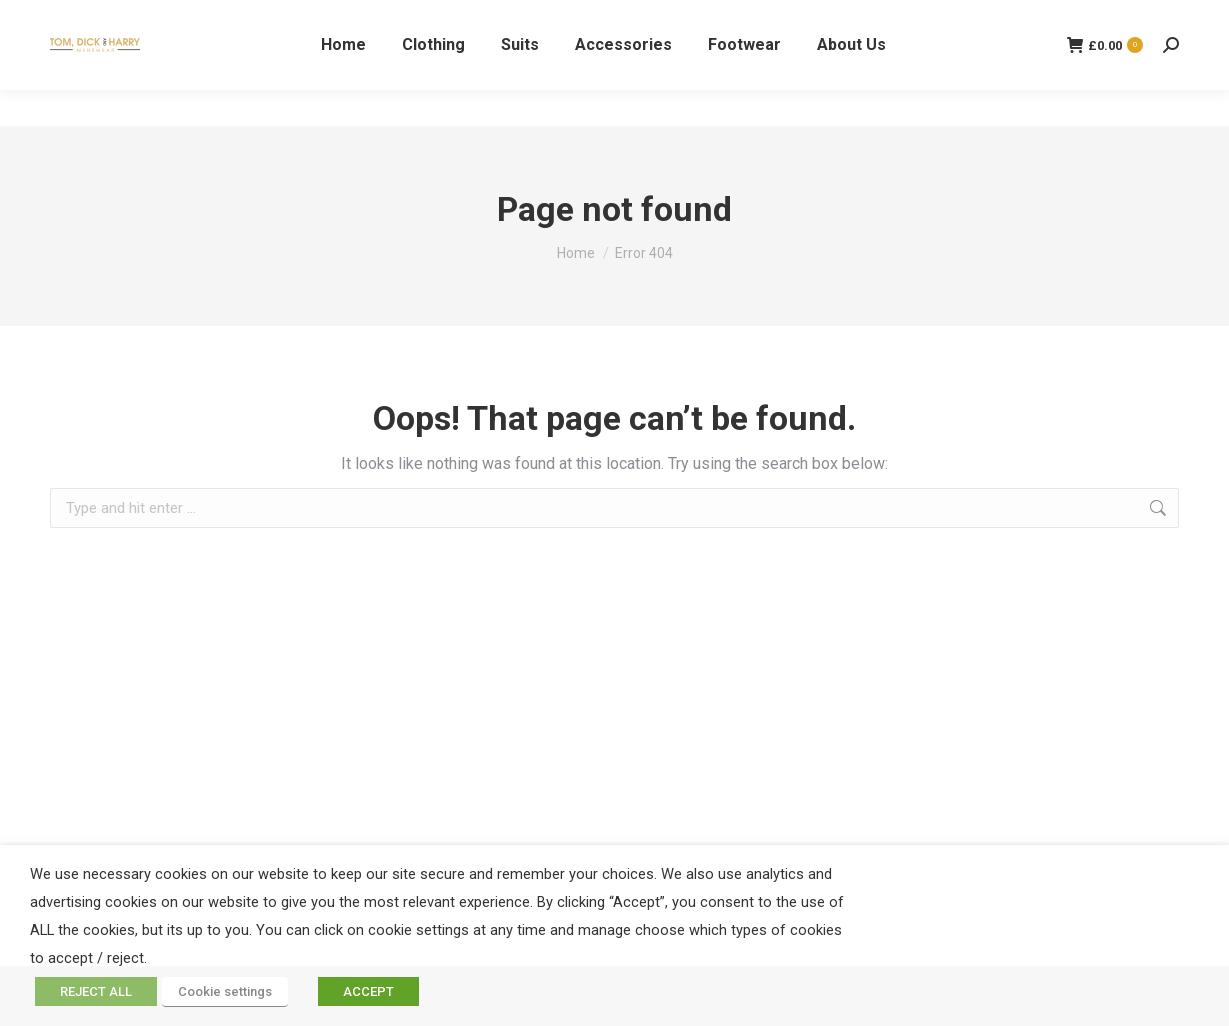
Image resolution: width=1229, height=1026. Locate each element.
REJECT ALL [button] (96, 991)
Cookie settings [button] (225, 991)
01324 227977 (100, 18)
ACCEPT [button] (368, 991)
